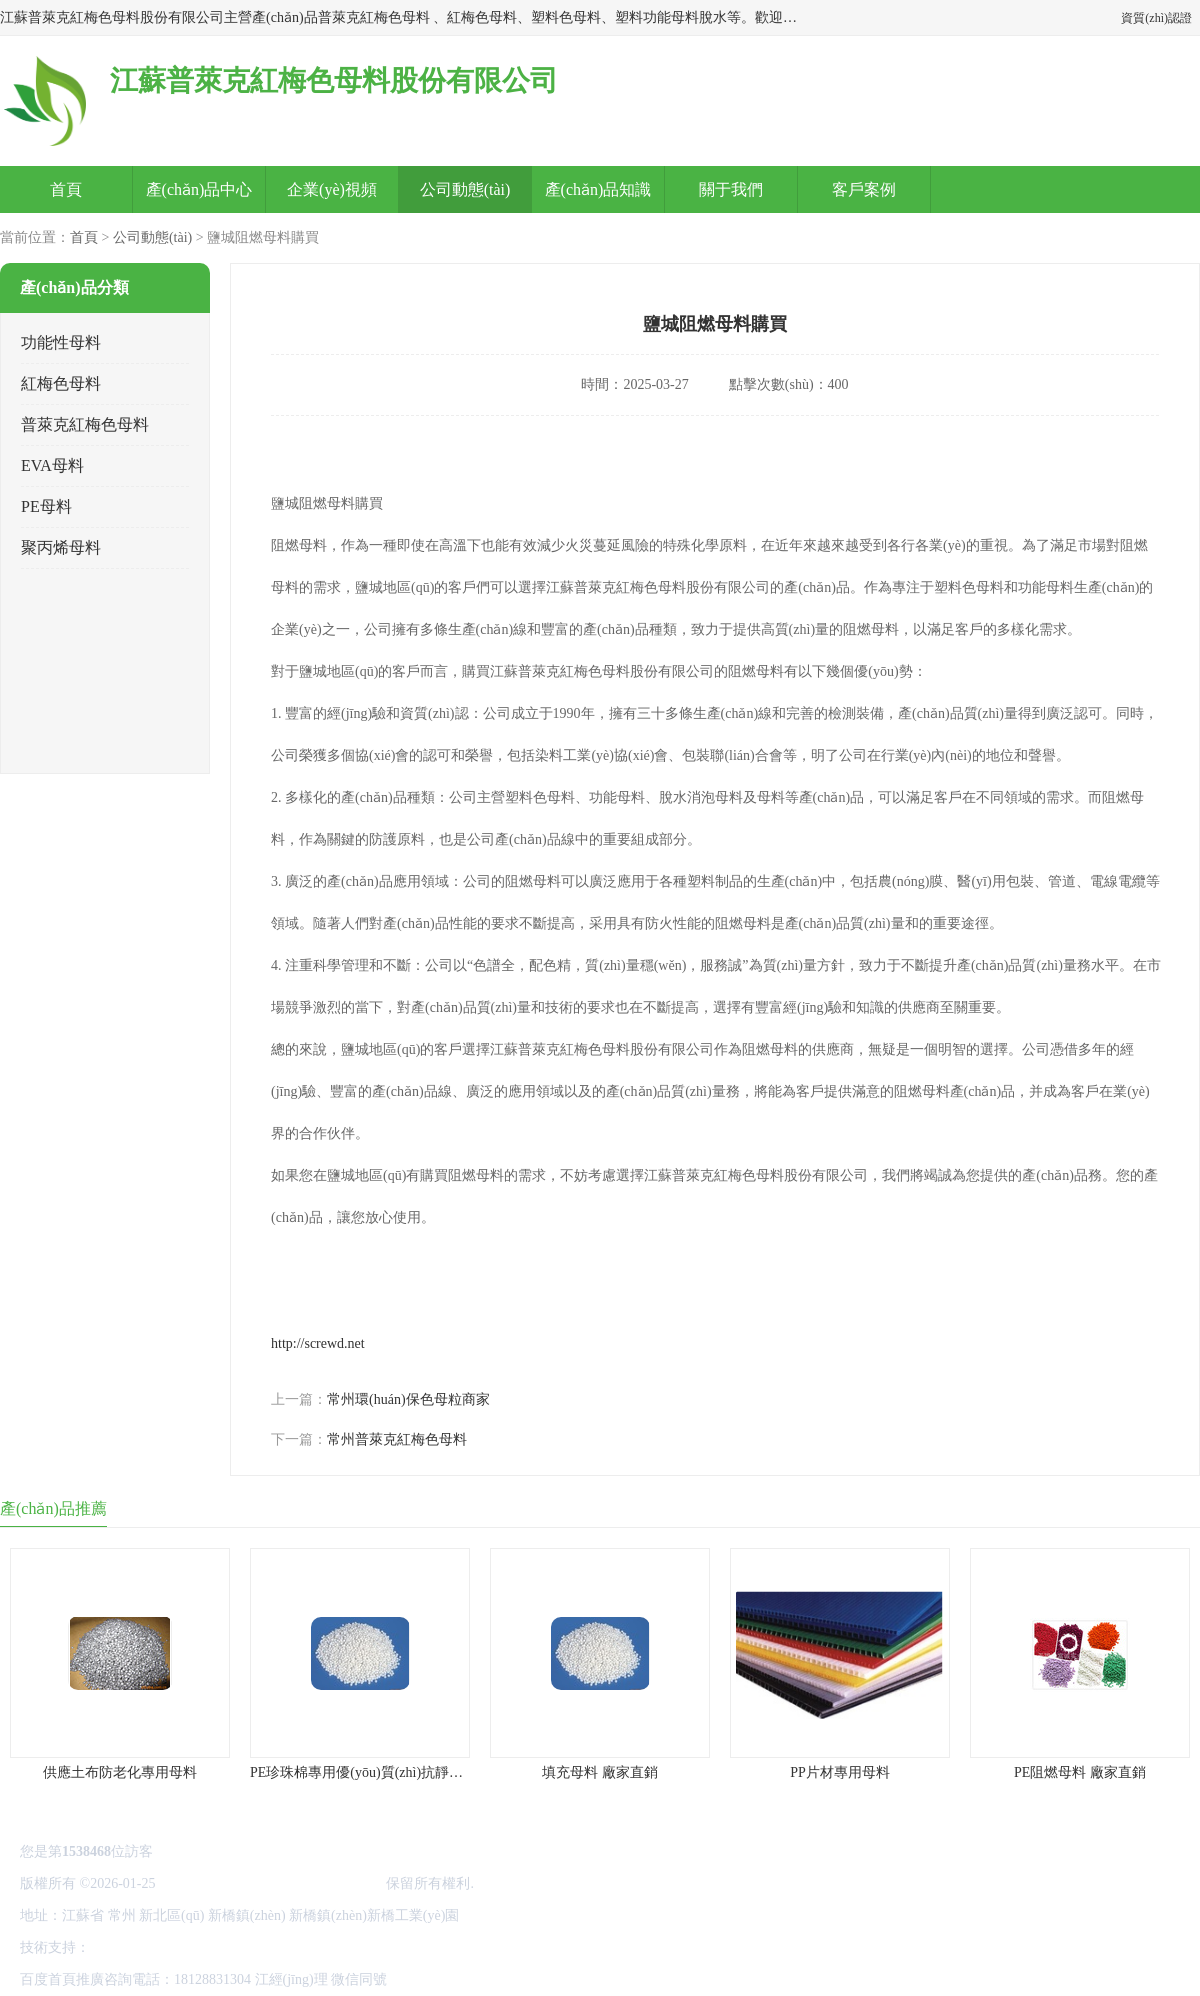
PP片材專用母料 (840, 1772)
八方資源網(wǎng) (149, 1947)
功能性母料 (61, 342)
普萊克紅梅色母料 (85, 424)
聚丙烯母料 (61, 547)
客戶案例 (864, 189)
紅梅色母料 (61, 383)
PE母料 (46, 506)
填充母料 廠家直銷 (600, 1772)
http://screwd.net (318, 1343)
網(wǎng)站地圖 (389, 1947)
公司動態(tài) (465, 189)
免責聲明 (236, 1947)
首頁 (66, 189)
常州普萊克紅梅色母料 (397, 1439)
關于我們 (731, 189)
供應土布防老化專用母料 (120, 1772)
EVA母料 (52, 465)
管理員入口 (303, 1947)
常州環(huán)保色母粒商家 (408, 1399)
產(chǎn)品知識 (598, 189)
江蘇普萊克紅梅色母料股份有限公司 (271, 1883)
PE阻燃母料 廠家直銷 (1080, 1772)
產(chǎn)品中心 (199, 189)
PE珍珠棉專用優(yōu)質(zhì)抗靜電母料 (370, 1772)
